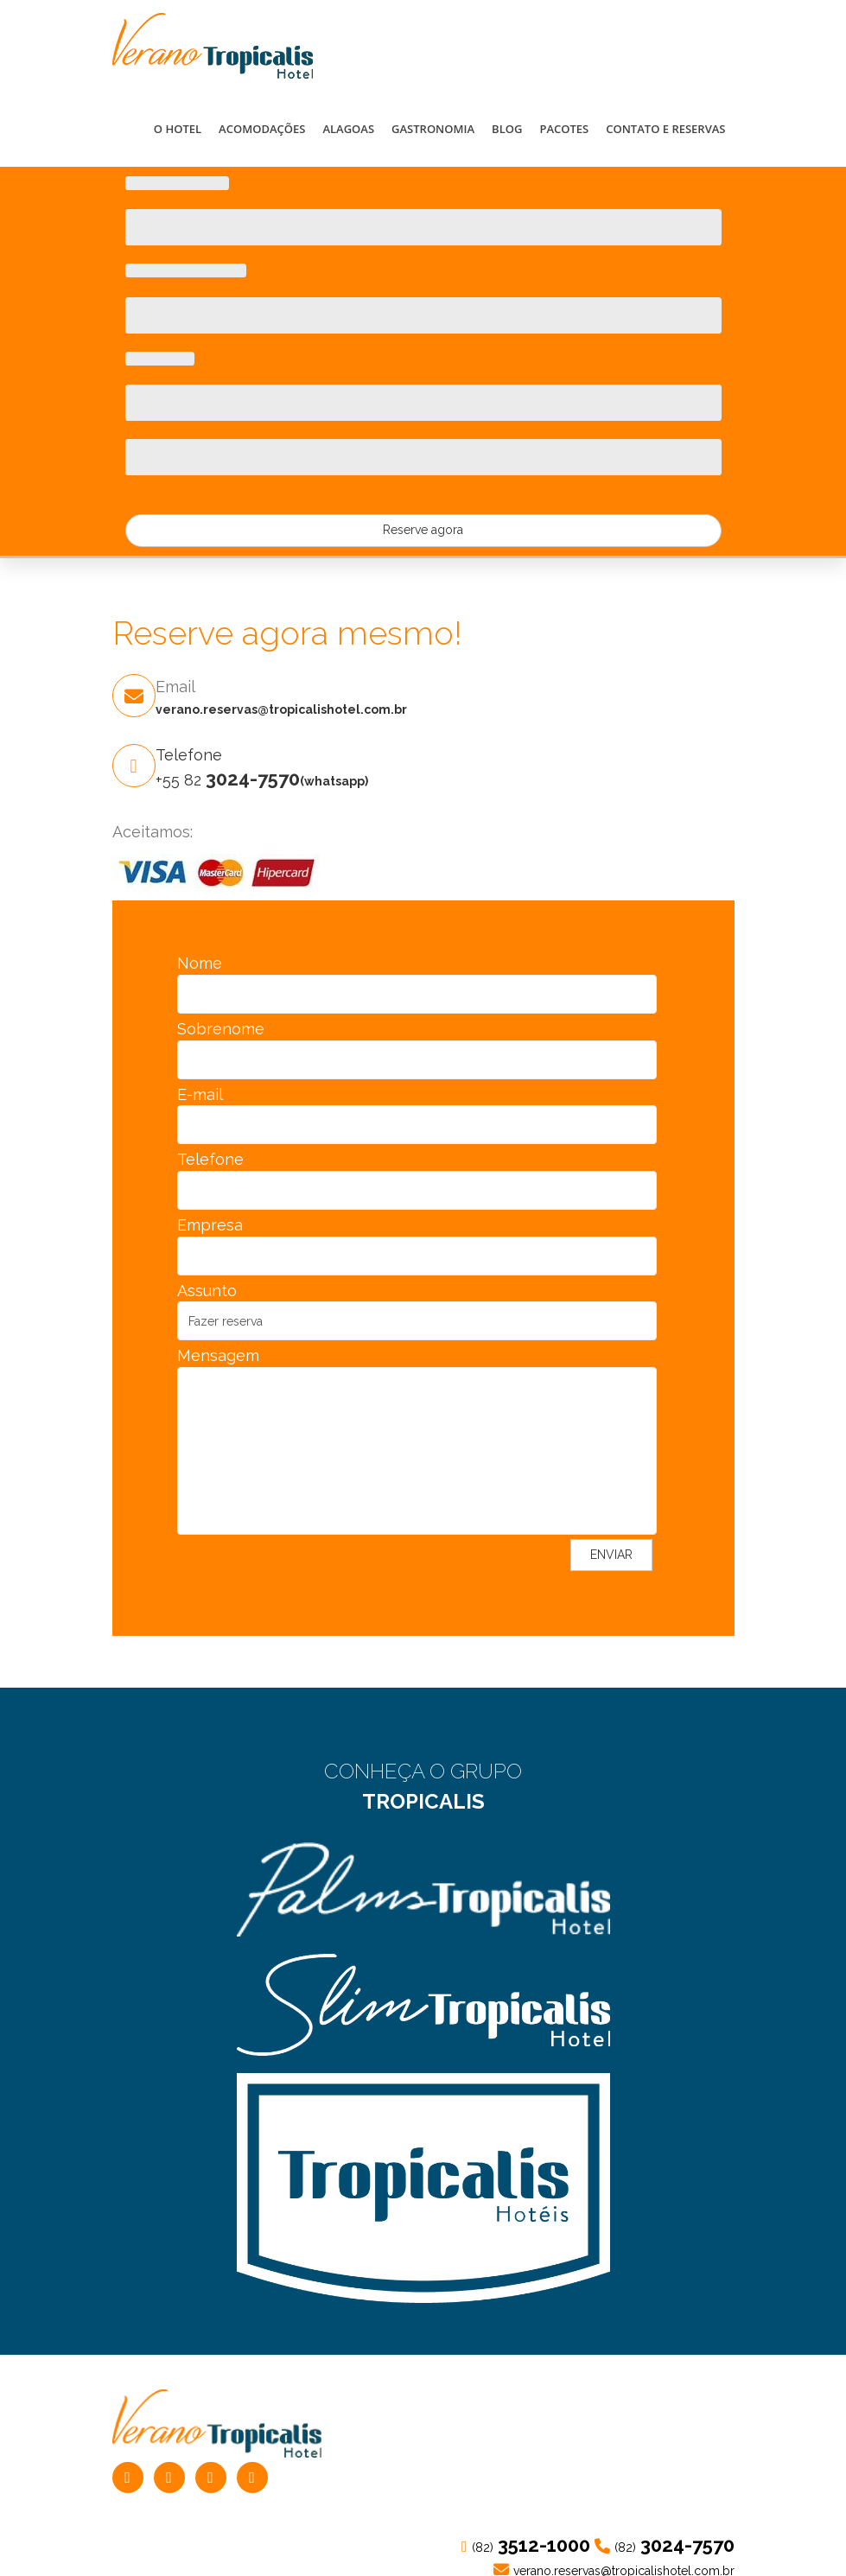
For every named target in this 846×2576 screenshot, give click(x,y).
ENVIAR (611, 1555)
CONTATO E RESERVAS (665, 129)
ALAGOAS (348, 129)
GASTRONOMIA (432, 129)
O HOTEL (177, 129)
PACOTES (563, 129)
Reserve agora (423, 530)
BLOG (507, 129)
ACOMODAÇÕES (262, 129)
